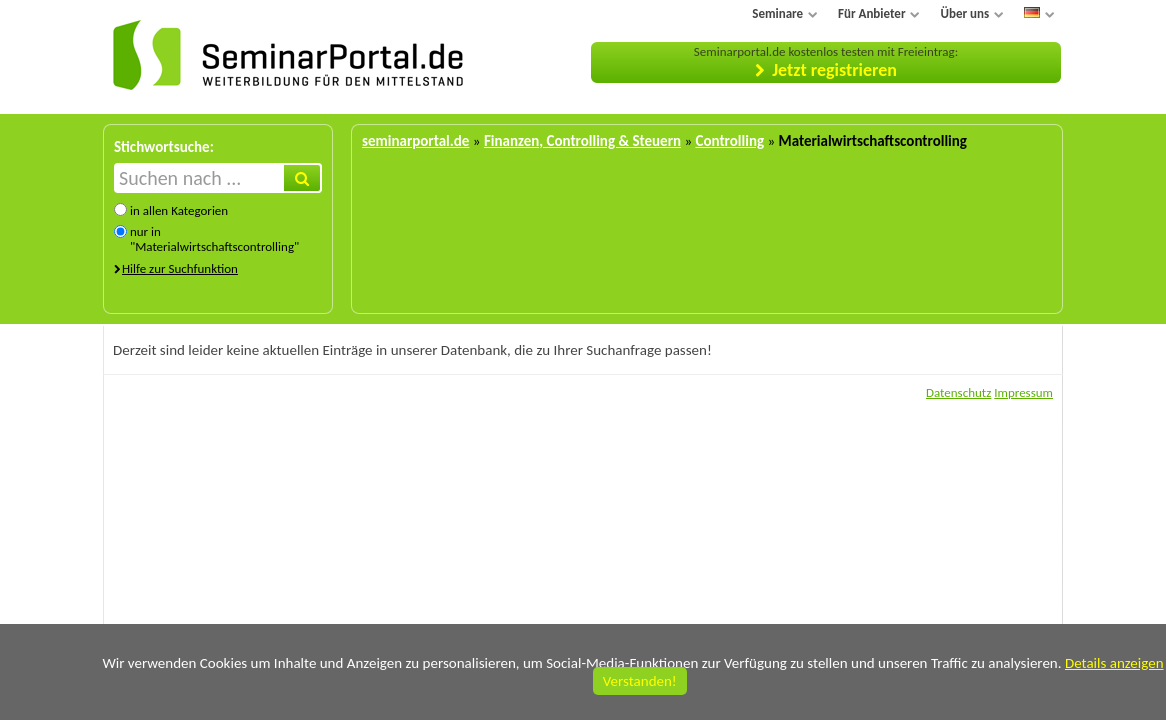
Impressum (1023, 392)
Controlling (730, 141)
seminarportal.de (415, 141)
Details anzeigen (1114, 663)
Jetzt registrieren (834, 70)
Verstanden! (640, 681)
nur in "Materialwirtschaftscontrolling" (214, 239)
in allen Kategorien (179, 210)
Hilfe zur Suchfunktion (180, 268)
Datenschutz (958, 392)
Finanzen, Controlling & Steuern (582, 141)
